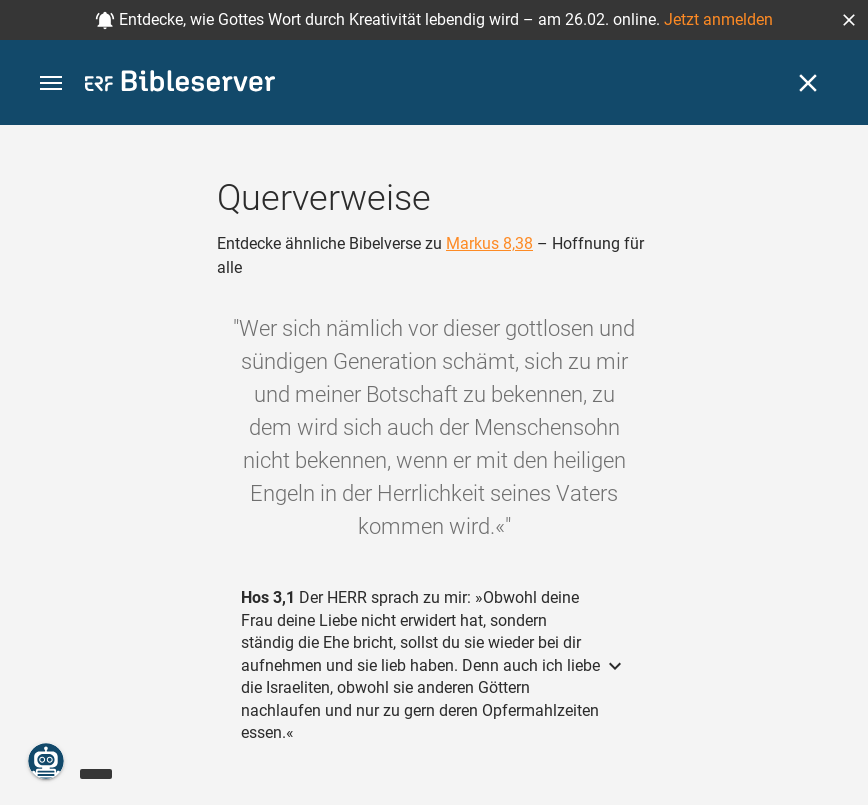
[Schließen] (808, 83)
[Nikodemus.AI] (46, 761)
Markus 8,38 (489, 243)
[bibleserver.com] (180, 84)
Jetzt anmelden (718, 19)
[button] (849, 20)
